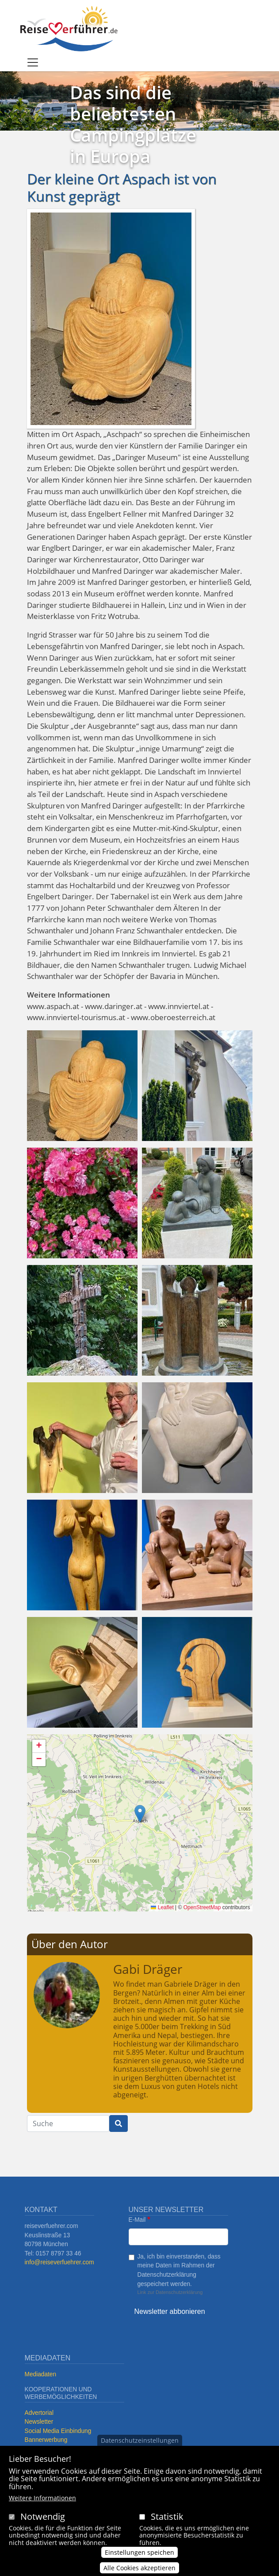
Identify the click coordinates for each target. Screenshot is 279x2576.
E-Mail (137, 2219)
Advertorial (39, 2413)
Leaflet (162, 1907)
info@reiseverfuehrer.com (59, 2262)
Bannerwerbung (46, 2440)
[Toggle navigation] (32, 62)
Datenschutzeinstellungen (140, 2440)
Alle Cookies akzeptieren (139, 2568)
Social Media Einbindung (58, 2431)
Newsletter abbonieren (169, 2311)
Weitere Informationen (42, 2498)
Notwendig (42, 2516)
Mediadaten (41, 2374)
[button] (82, 1085)
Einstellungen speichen (139, 2552)
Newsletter (39, 2421)
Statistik (167, 2516)
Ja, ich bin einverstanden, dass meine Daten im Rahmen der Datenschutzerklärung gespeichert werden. (179, 2270)
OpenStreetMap (202, 1907)
